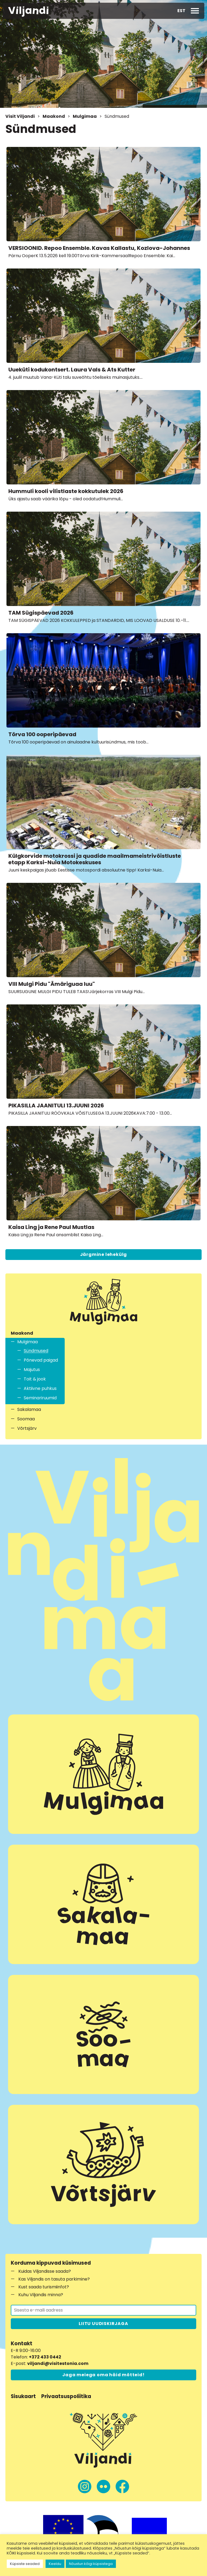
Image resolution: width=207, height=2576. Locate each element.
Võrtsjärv (27, 1428)
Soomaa (26, 1419)
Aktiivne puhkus (40, 1388)
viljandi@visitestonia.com (57, 2363)
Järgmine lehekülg (103, 1254)
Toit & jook (35, 1379)
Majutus (32, 1369)
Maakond (54, 116)
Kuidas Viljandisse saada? (44, 2271)
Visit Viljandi (20, 116)
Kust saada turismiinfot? (43, 2287)
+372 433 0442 (45, 2357)
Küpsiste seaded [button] (25, 2563)
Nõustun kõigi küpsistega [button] (91, 2563)
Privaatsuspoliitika (66, 2396)
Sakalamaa (29, 1409)
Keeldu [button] (55, 2563)
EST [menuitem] (181, 11)
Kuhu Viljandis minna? (40, 2295)
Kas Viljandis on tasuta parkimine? (54, 2279)
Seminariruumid (40, 1398)
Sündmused (36, 1351)
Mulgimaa (85, 116)
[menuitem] (181, 10)
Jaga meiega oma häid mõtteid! (103, 2375)
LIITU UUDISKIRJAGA (103, 2323)
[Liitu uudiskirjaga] (103, 2310)
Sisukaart (23, 2396)
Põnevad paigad (41, 1360)
